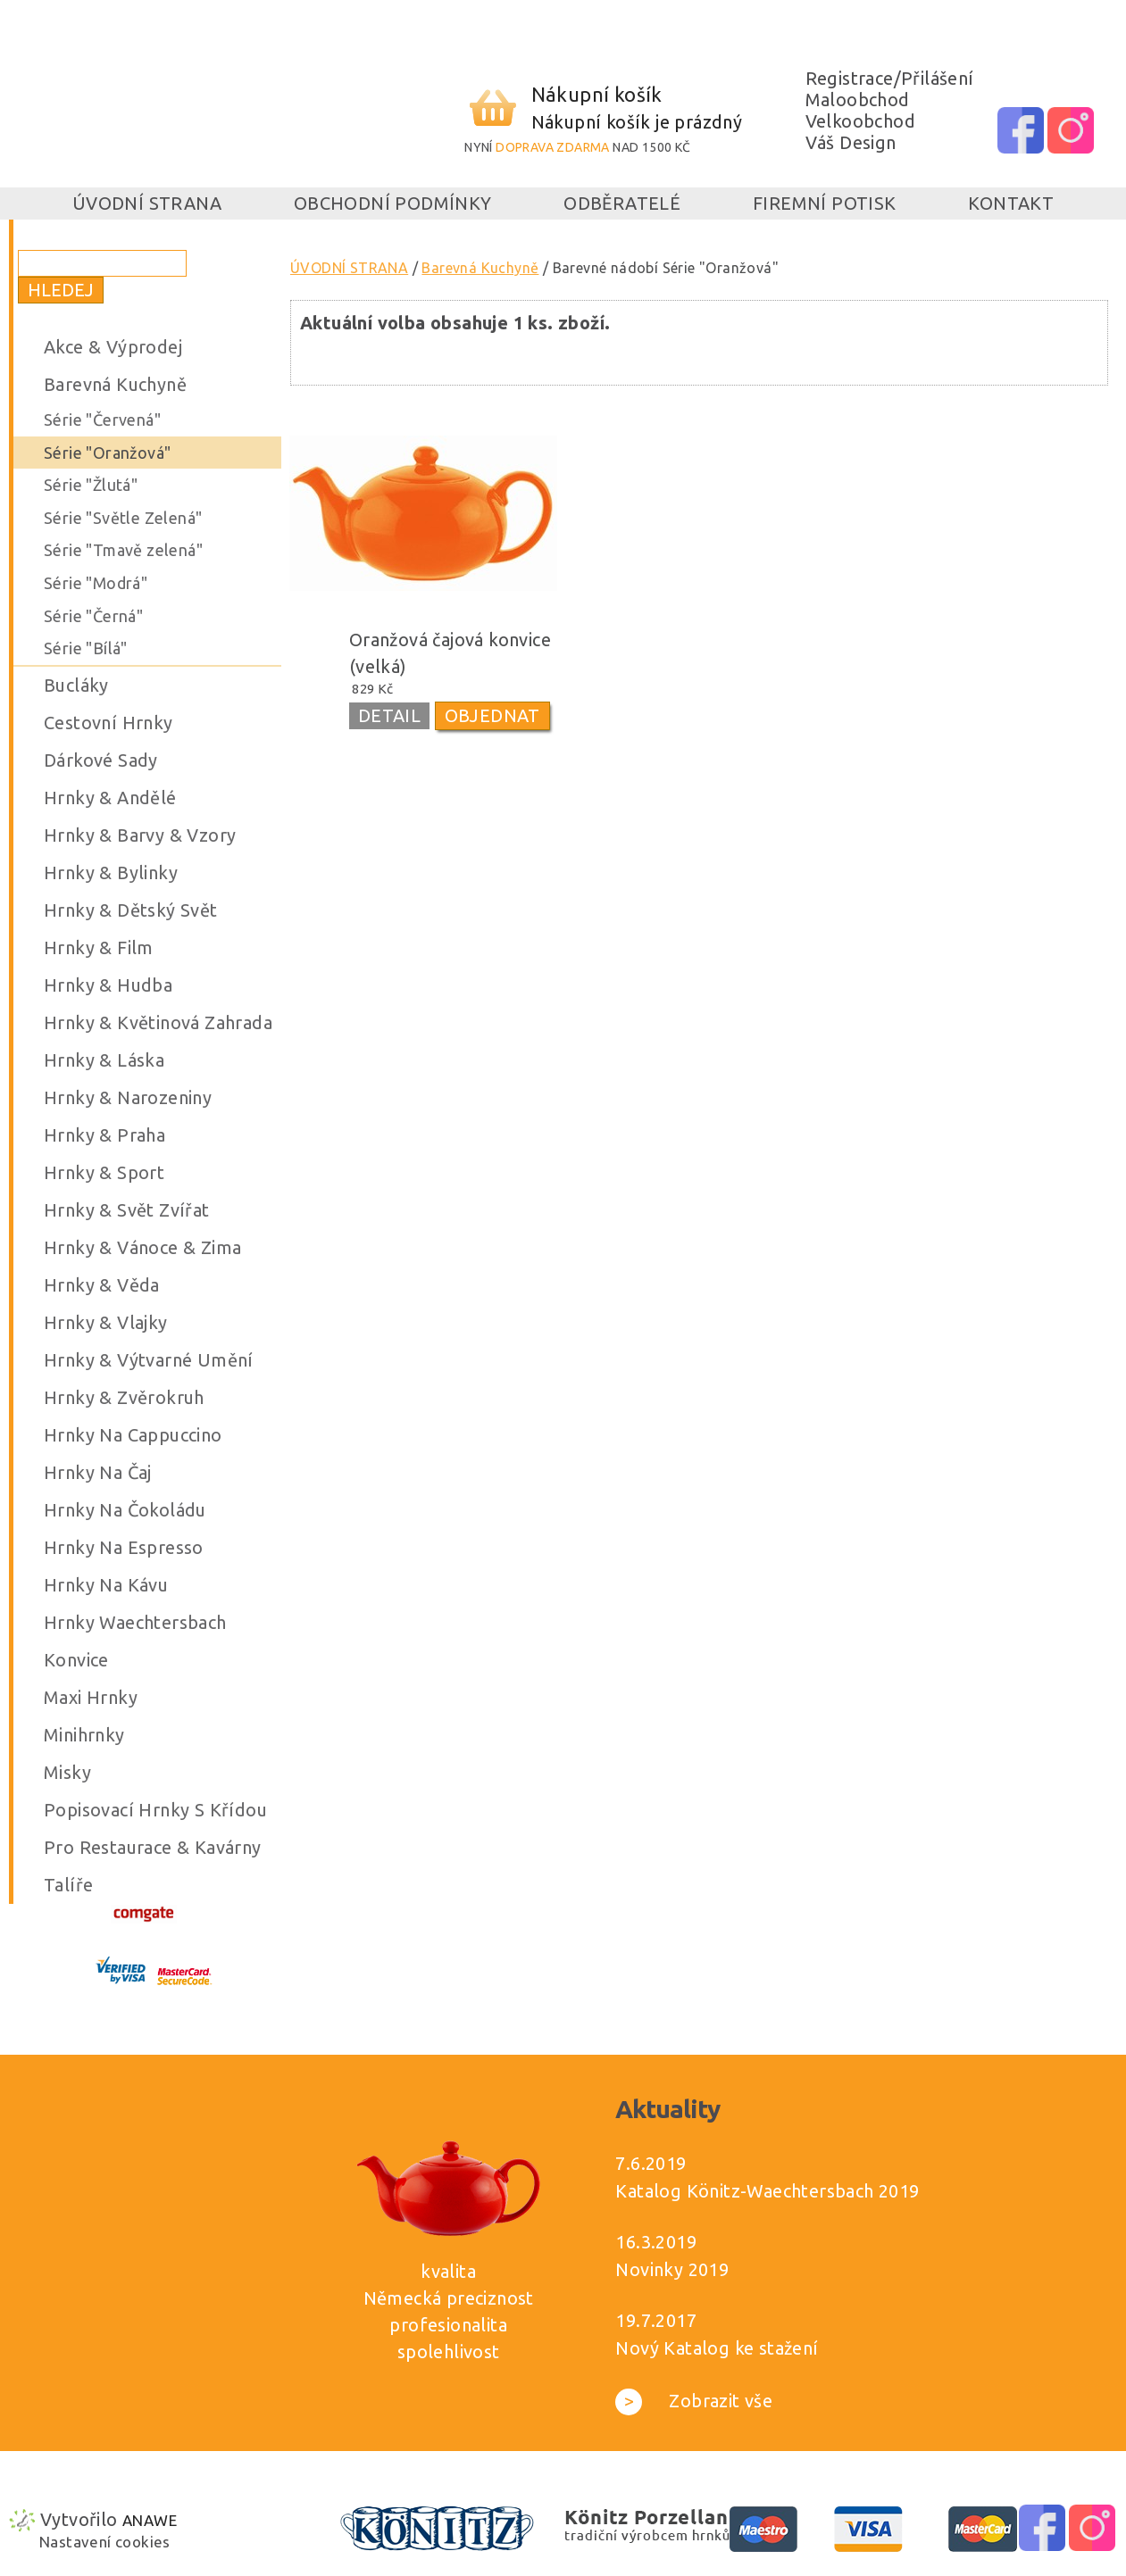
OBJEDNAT (492, 715)
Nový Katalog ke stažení (716, 2348)
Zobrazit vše (693, 2400)
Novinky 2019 (672, 2269)
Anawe (149, 2520)
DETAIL (389, 715)
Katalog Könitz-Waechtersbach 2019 (767, 2191)
